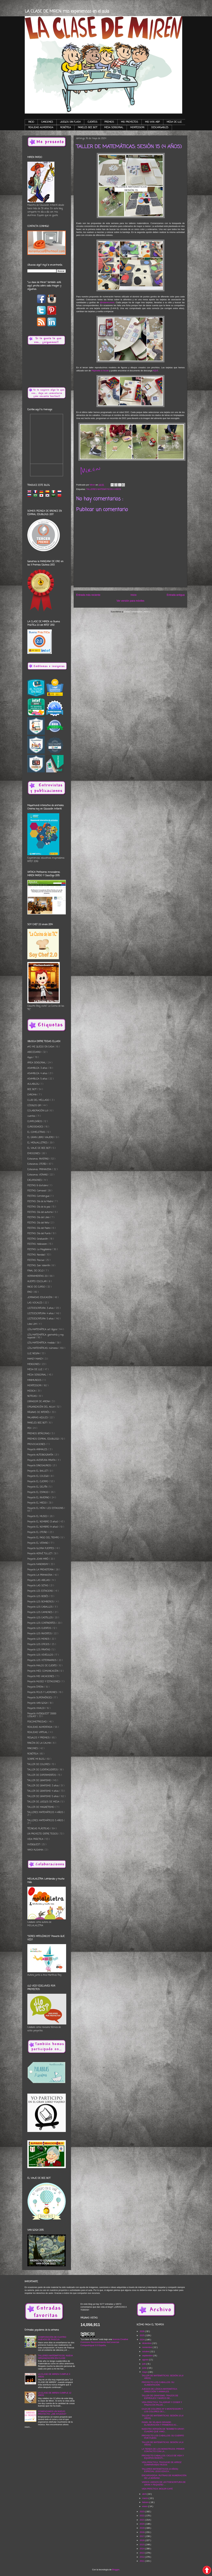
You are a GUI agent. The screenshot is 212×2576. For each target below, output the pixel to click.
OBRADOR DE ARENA (39, 1401)
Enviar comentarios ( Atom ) (137, 611)
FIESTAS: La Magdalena (39, 1249)
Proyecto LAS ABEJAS (39, 1580)
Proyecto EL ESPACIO (38, 1492)
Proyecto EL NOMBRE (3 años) (43, 1522)
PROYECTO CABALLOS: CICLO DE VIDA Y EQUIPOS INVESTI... (163, 2456)
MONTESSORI (137, 127)
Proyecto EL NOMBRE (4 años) (43, 1527)
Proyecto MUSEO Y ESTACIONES (44, 1681)
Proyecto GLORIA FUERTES (41, 1548)
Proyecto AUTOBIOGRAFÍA (40, 1455)
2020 (142, 2524)
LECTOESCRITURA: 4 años (40, 1313)
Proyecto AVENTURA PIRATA (41, 1460)
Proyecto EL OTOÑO (37, 1532)
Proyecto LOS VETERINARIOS (42, 1660)
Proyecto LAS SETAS (38, 1585)
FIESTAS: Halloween (37, 1244)
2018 (142, 2532)
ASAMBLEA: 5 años (37, 1079)
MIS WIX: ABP (152, 122)
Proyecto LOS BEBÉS (38, 1596)
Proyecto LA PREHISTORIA (40, 1569)
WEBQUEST (34, 1844)
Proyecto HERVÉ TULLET (40, 1553)
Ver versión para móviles (130, 600)
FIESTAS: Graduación (38, 1239)
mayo (145, 2372)
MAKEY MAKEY (35, 1359)
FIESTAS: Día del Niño (38, 1223)
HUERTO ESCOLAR (37, 1281)
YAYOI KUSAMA (35, 1850)
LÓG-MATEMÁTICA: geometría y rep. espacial (45, 1336)
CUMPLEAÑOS (35, 1121)
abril (144, 2494)
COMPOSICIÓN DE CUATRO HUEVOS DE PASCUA (52, 2338)
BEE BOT (32, 1089)
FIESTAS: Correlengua (38, 1196)
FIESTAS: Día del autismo (40, 1212)
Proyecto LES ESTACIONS (40, 1591)
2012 (142, 2557)
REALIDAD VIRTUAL (38, 1732)
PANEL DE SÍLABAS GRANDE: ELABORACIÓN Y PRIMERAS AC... (160, 2423)
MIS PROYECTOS (129, 122)
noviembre (147, 2347)
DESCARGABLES (159, 127)
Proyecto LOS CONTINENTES (41, 1623)
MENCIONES (34, 1364)
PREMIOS (109, 122)
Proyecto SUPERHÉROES (40, 1697)
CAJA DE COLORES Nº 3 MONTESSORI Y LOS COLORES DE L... (162, 2410)
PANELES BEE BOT (87, 127)
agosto (145, 2359)
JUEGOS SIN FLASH (70, 122)
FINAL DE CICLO (35, 1271)
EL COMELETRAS (36, 1132)
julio (144, 2364)
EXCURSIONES (35, 1180)
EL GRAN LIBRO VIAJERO (41, 1137)
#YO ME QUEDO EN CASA (41, 1047)
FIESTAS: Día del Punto (39, 1233)
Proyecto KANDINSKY (38, 1564)
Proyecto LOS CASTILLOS (40, 1617)
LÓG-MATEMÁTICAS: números (43, 1348)
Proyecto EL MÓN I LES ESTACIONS (45, 1508)
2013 (142, 2553)
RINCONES (33, 1748)
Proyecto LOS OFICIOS (38, 1644)
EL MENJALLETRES (37, 1143)
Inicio (133, 594)
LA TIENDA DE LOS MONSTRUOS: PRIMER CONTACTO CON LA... (163, 2450)
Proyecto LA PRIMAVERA (40, 1575)
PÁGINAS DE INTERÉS (38, 1412)
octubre (146, 2351)
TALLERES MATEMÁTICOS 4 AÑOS (103, 489)
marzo (145, 2498)
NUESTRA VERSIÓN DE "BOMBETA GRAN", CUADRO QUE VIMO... (163, 2430)
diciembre (147, 2343)
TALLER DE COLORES (39, 1764)
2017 (142, 2536)
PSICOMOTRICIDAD (37, 1722)
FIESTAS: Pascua (36, 1260)
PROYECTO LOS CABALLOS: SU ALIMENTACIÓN (158, 2383)
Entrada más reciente (88, 594)
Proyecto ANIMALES (37, 1449)
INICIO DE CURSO (36, 1287)
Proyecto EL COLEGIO (38, 1476)
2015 (142, 2544)
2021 (142, 2520)
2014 (142, 2548)
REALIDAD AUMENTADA (40, 127)
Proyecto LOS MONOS (38, 1639)
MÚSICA (31, 1391)
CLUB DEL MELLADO (38, 1100)
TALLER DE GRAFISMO (39, 1780)
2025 (142, 2335)
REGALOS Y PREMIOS (38, 1738)
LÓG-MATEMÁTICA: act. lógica (42, 1329)
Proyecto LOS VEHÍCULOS (40, 1655)
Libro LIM (32, 1324)
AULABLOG (33, 1084)
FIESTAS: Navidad (36, 1255)
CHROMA (32, 1095)
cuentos (31, 1116)
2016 (142, 2540)
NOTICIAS (32, 1396)
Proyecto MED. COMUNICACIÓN (43, 1671)
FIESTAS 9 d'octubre (38, 1185)
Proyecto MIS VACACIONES (41, 1676)
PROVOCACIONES (36, 1444)
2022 (142, 2515)
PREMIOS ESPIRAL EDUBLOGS (43, 1439)
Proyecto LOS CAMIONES (40, 1612)
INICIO (31, 122)
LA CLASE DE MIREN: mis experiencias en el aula (67, 11)
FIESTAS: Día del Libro (38, 1217)
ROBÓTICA (65, 127)
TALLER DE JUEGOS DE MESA (43, 1802)
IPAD (30, 1292)
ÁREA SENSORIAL (37, 1063)
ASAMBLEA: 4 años (37, 1073)
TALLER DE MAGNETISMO (41, 1807)
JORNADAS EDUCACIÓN (40, 1297)
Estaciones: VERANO (38, 1175)
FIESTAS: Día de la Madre (40, 1201)
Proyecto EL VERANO (38, 1543)
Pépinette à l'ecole (100, 370)
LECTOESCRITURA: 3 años (40, 1308)
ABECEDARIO (34, 1052)
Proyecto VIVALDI (36, 1708)
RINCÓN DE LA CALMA (39, 1743)
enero (145, 2506)
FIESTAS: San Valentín (39, 1265)
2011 (142, 2561)
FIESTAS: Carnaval (37, 1191)
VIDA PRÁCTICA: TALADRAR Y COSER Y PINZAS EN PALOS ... (162, 2403)
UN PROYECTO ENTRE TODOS (43, 1834)
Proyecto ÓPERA (35, 1687)
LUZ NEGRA (33, 1353)
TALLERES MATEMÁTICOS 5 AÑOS (45, 1820)
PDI (29, 1428)
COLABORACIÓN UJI (38, 1111)
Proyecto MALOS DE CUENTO (42, 1665)
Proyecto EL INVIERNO (38, 1497)
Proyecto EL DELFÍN (37, 1487)
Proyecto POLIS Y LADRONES (42, 1692)
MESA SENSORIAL (113, 127)
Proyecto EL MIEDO (37, 1503)
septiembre (147, 2355)
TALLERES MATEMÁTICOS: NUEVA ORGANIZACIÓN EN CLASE (55, 2356)
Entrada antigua (176, 594)
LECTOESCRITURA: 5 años (40, 1319)
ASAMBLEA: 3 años (37, 1068)
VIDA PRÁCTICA (35, 1839)
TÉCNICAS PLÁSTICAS (38, 1828)
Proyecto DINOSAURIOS (39, 1465)
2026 (142, 2331)
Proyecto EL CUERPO (38, 1481)
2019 (142, 2528)
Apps (30, 1057)
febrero (145, 2502)
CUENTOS (92, 122)
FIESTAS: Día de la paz (39, 1207)
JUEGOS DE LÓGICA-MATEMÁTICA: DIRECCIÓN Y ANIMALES (159, 2390)
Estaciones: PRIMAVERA (39, 1169)
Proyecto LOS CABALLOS (40, 1607)
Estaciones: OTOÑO (37, 1164)
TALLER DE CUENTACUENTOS (43, 1770)
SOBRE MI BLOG (36, 1759)
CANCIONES (47, 122)
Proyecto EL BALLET (38, 1471)
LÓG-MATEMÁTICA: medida (41, 1343)
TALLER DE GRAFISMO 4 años (43, 1791)
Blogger (115, 2569)
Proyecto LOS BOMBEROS (41, 1602)
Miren (93, 485)
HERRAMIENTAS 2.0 (37, 1276)
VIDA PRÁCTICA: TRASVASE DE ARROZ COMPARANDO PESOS (161, 2463)
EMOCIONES (34, 1153)
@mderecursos (107, 302)
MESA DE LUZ (174, 122)
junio (144, 2368)
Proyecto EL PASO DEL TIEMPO (43, 1537)
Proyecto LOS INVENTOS (40, 1633)
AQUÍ (155, 370)
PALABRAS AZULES (38, 1417)
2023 (142, 2511)
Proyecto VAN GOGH (37, 1703)
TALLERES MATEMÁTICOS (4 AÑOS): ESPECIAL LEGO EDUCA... (160, 2470)
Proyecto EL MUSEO (37, 1516)
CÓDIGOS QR (34, 1105)
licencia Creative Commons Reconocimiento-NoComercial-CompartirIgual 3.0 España (104, 2342)
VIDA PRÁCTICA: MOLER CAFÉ (157, 2489)
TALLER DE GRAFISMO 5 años (43, 1796)
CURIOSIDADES (35, 1127)
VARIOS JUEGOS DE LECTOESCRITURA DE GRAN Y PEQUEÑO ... (164, 2483)
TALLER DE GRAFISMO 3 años (43, 1785)
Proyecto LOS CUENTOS (39, 1628)
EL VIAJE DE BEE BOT (39, 1148)
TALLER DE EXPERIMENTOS (42, 1775)
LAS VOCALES (35, 1303)
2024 (142, 2339)
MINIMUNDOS (34, 1380)
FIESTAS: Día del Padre (39, 1228)
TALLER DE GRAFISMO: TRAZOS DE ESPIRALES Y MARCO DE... (160, 2396)
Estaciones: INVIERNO (38, 1159)
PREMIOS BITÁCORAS (38, 1433)
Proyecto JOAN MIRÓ (38, 1559)
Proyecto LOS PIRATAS (39, 1650)
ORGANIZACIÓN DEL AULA (41, 1407)
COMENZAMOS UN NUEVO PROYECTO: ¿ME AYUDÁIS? (52, 2412)
